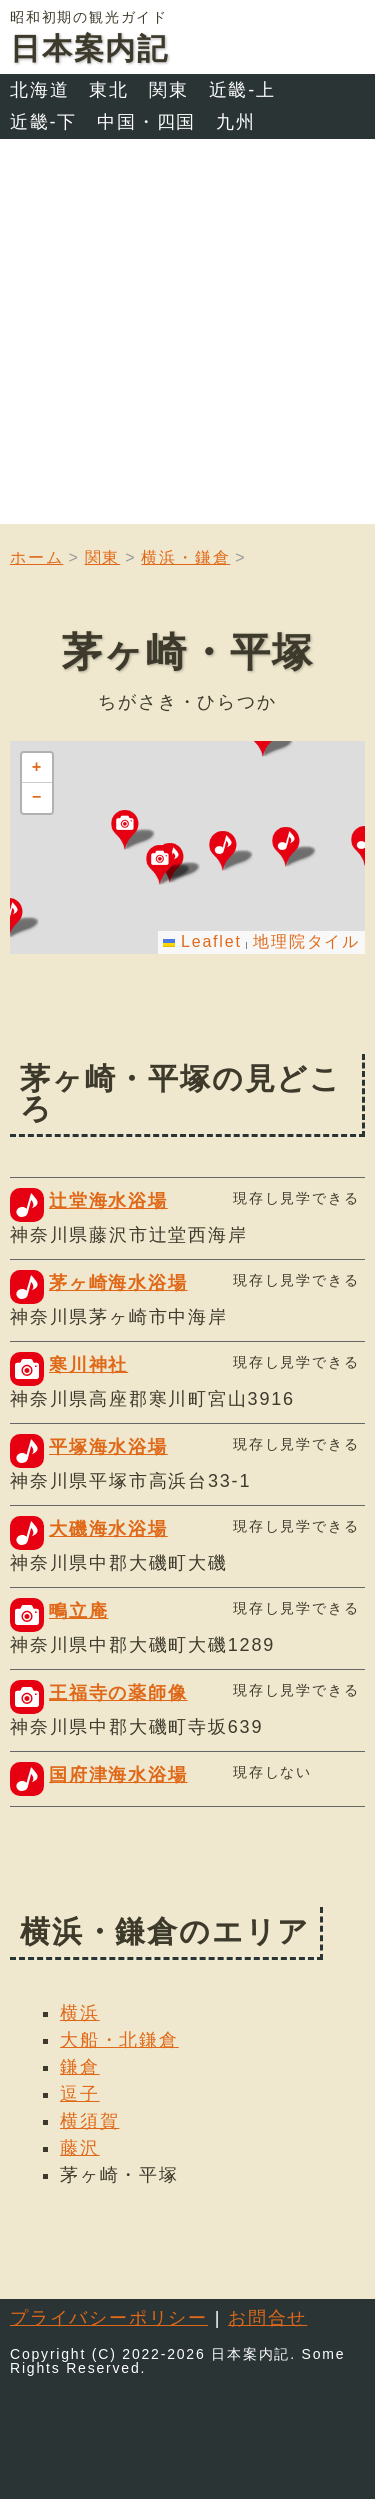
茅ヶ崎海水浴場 (118, 1283)
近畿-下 (43, 122)
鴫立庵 (78, 1611)
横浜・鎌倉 (185, 557)
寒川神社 (88, 1365)
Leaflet (202, 941)
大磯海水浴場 (108, 1529)
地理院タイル (306, 941)
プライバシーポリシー (109, 2318)
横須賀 (89, 2121)
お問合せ (267, 2318)
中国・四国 (146, 122)
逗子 (80, 2094)
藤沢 (80, 2148)
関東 (169, 90)
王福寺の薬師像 (118, 1693)
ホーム (36, 557)
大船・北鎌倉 (119, 2040)
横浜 (80, 2013)
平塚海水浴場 (108, 1447)
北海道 (39, 90)
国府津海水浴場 (118, 1775)
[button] (294, 847)
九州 (236, 122)
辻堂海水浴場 (108, 1201)
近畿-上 (242, 90)
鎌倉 (80, 2067)
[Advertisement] (187, 336)
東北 (109, 90)
